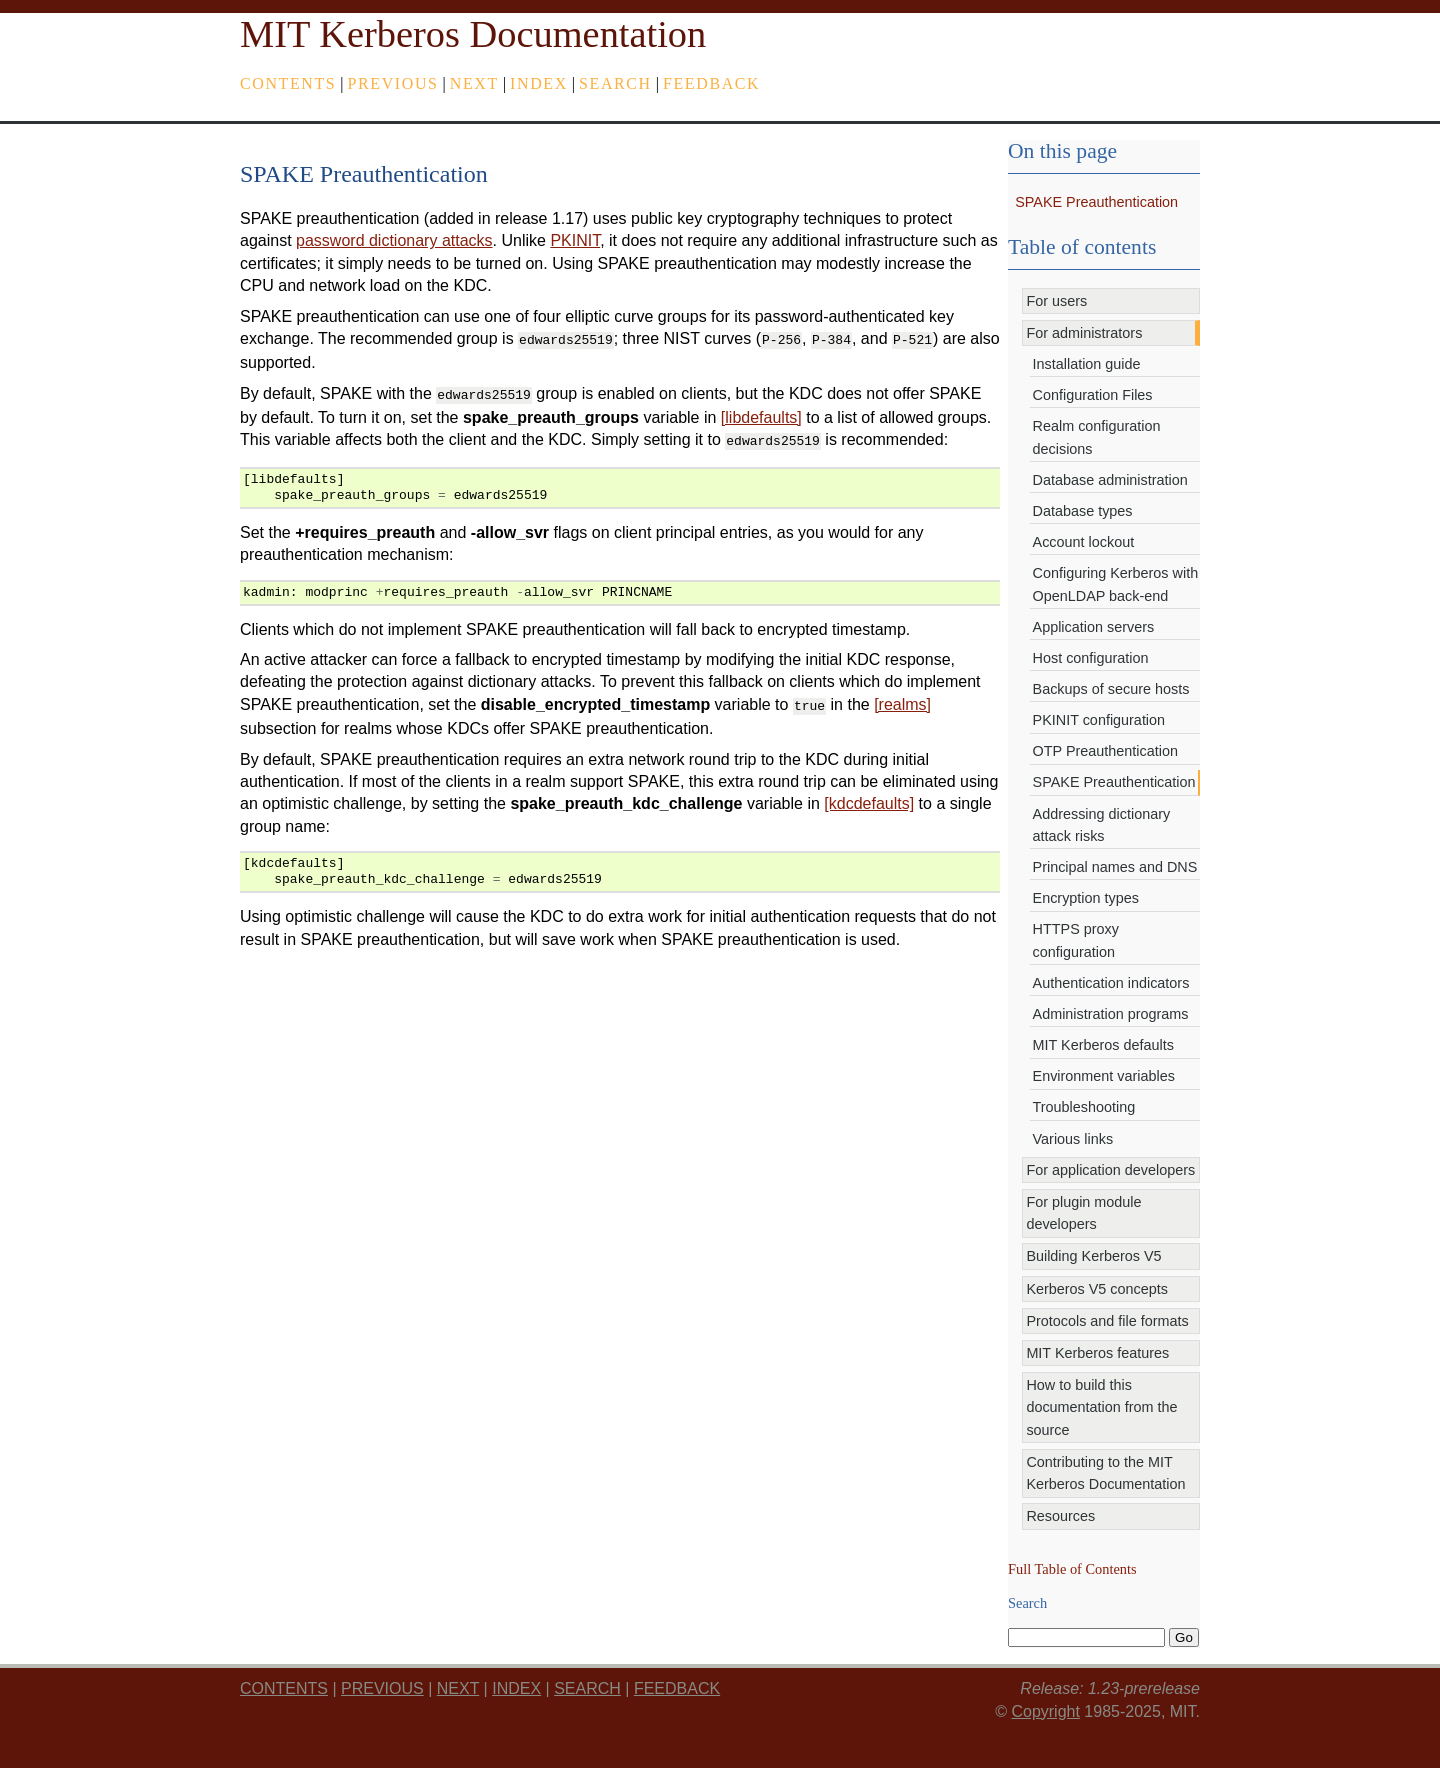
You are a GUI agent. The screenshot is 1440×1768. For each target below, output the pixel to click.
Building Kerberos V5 (1093, 1256)
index (539, 83)
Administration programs (1111, 1014)
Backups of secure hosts (1111, 689)
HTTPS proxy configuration (1076, 940)
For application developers (1110, 1170)
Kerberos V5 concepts (1097, 1289)
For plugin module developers (1083, 1213)
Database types (1083, 511)
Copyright (1045, 1711)
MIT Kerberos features (1097, 1353)
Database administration (1110, 480)
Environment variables (1104, 1076)
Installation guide (1087, 364)
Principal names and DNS (1115, 867)
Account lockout (1084, 542)
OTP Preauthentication (1105, 751)
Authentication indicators (1111, 983)
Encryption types (1086, 898)
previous (393, 83)
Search (615, 83)
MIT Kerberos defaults (1103, 1045)
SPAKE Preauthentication (1096, 202)
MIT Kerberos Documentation (473, 34)
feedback (711, 83)
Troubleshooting (1084, 1107)
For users (1056, 301)
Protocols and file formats (1107, 1321)
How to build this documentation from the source (1101, 1407)
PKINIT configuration (1099, 720)
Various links (1073, 1139)
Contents (288, 83)
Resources (1060, 1516)
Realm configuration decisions (1097, 437)
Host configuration (1091, 658)
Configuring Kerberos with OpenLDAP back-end (1116, 584)
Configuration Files (1093, 395)
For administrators (1084, 333)
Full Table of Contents (1072, 1569)
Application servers (1094, 627)
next (474, 83)
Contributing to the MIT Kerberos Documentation (1105, 1473)
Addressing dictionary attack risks (1102, 825)
